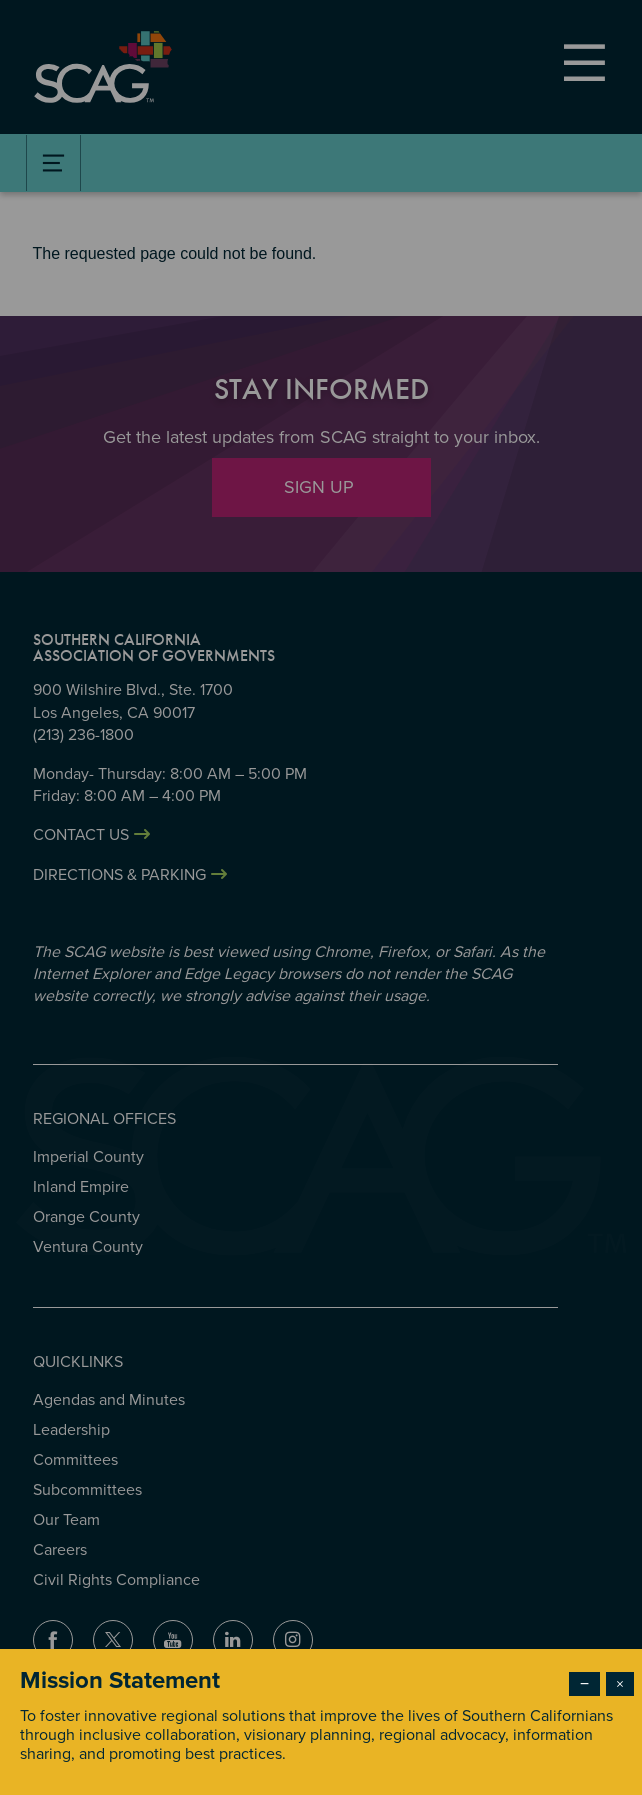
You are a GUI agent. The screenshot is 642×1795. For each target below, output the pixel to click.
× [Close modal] (620, 1684)
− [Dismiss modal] (584, 1684)
